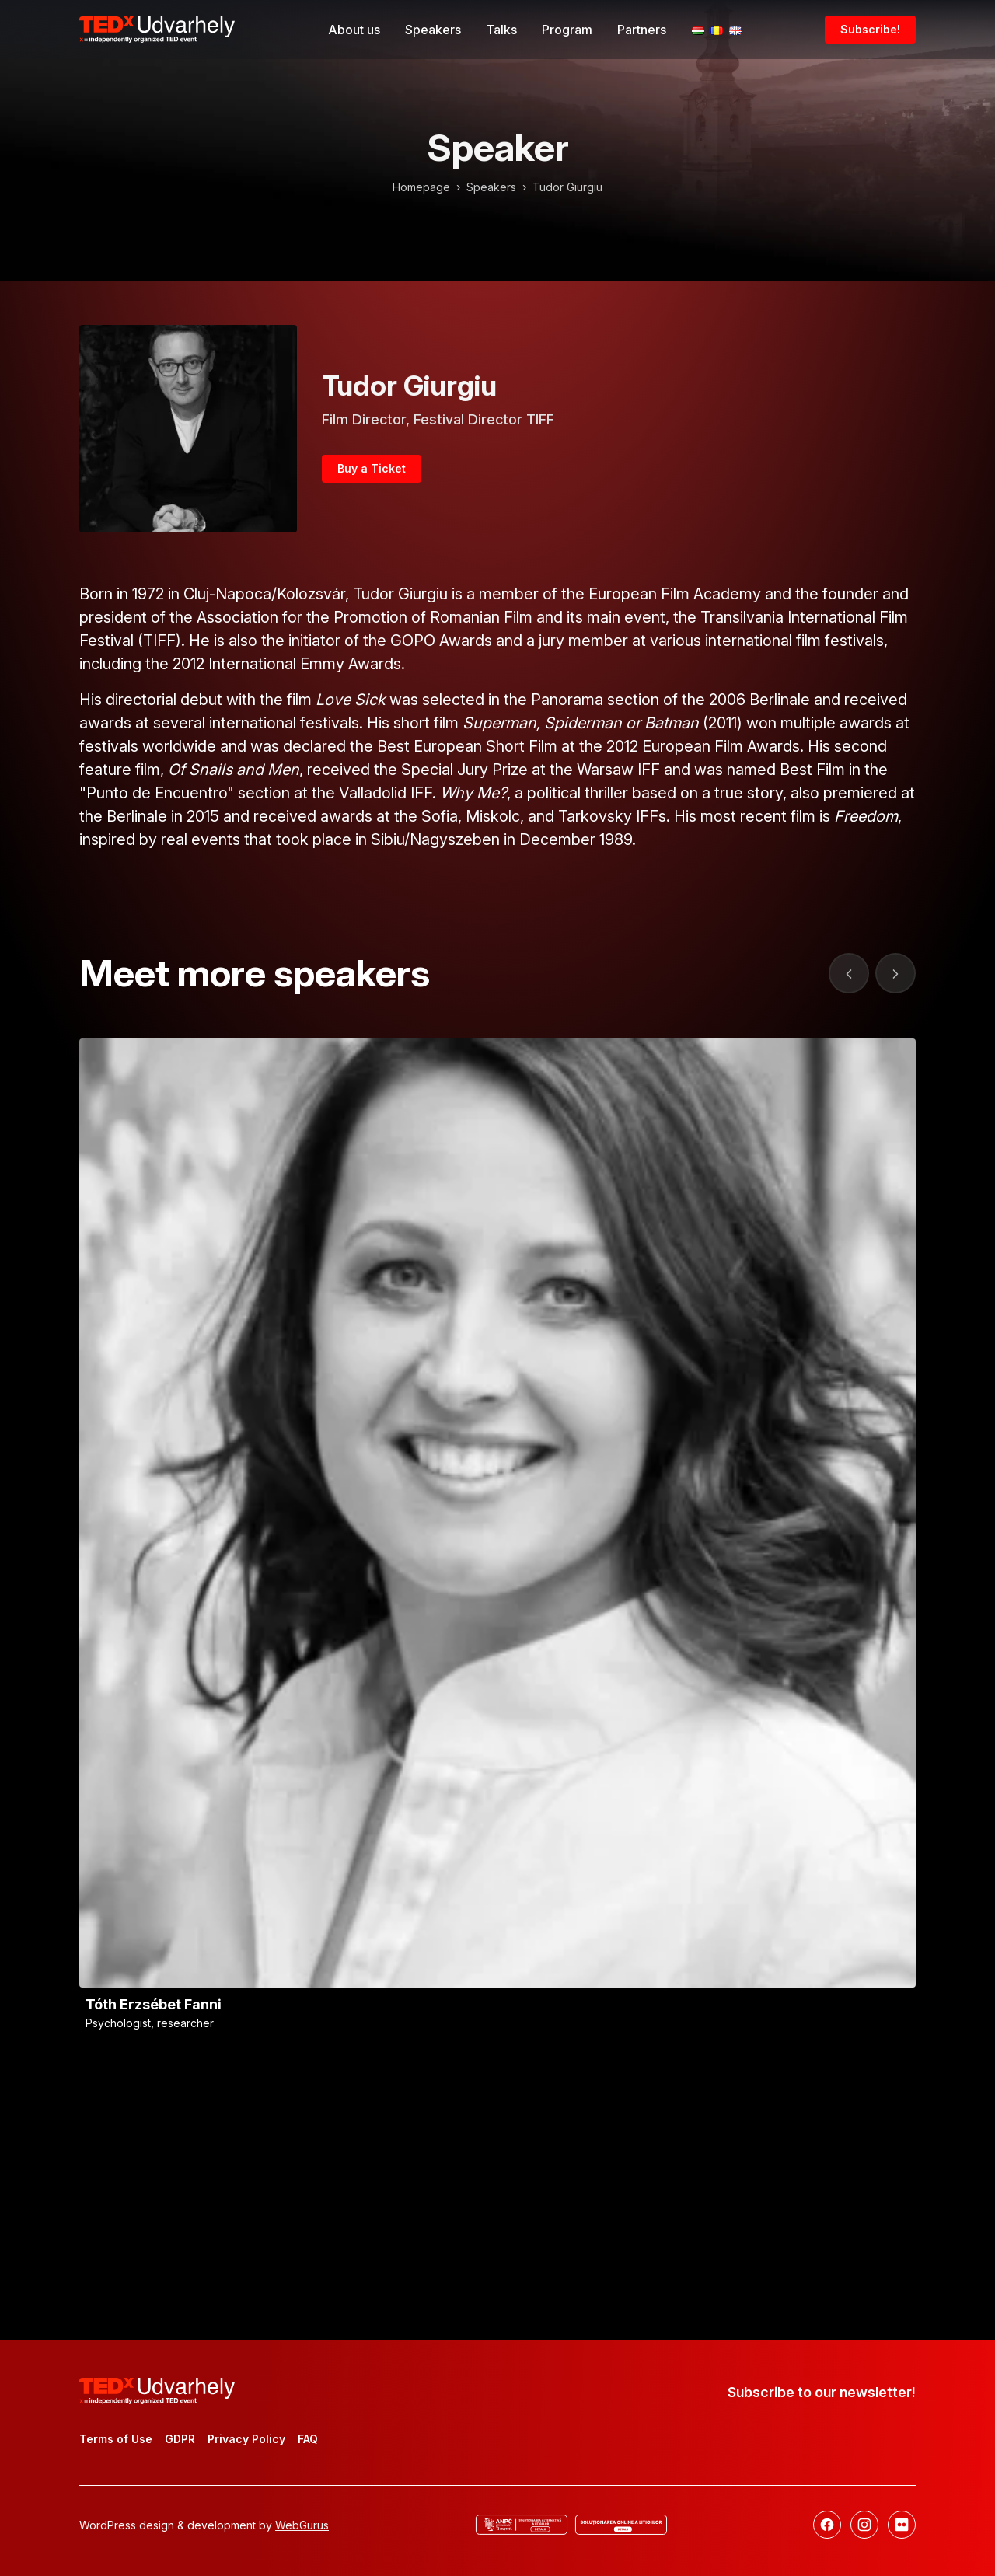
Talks (501, 29)
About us (354, 29)
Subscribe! (870, 29)
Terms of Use (115, 2438)
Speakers (433, 29)
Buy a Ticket (371, 468)
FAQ (308, 2438)
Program (567, 29)
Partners (641, 29)
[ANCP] (521, 2525)
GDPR (180, 2438)
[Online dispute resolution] (621, 2525)
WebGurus (302, 2525)
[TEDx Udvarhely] (157, 28)
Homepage (421, 187)
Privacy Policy (246, 2438)
